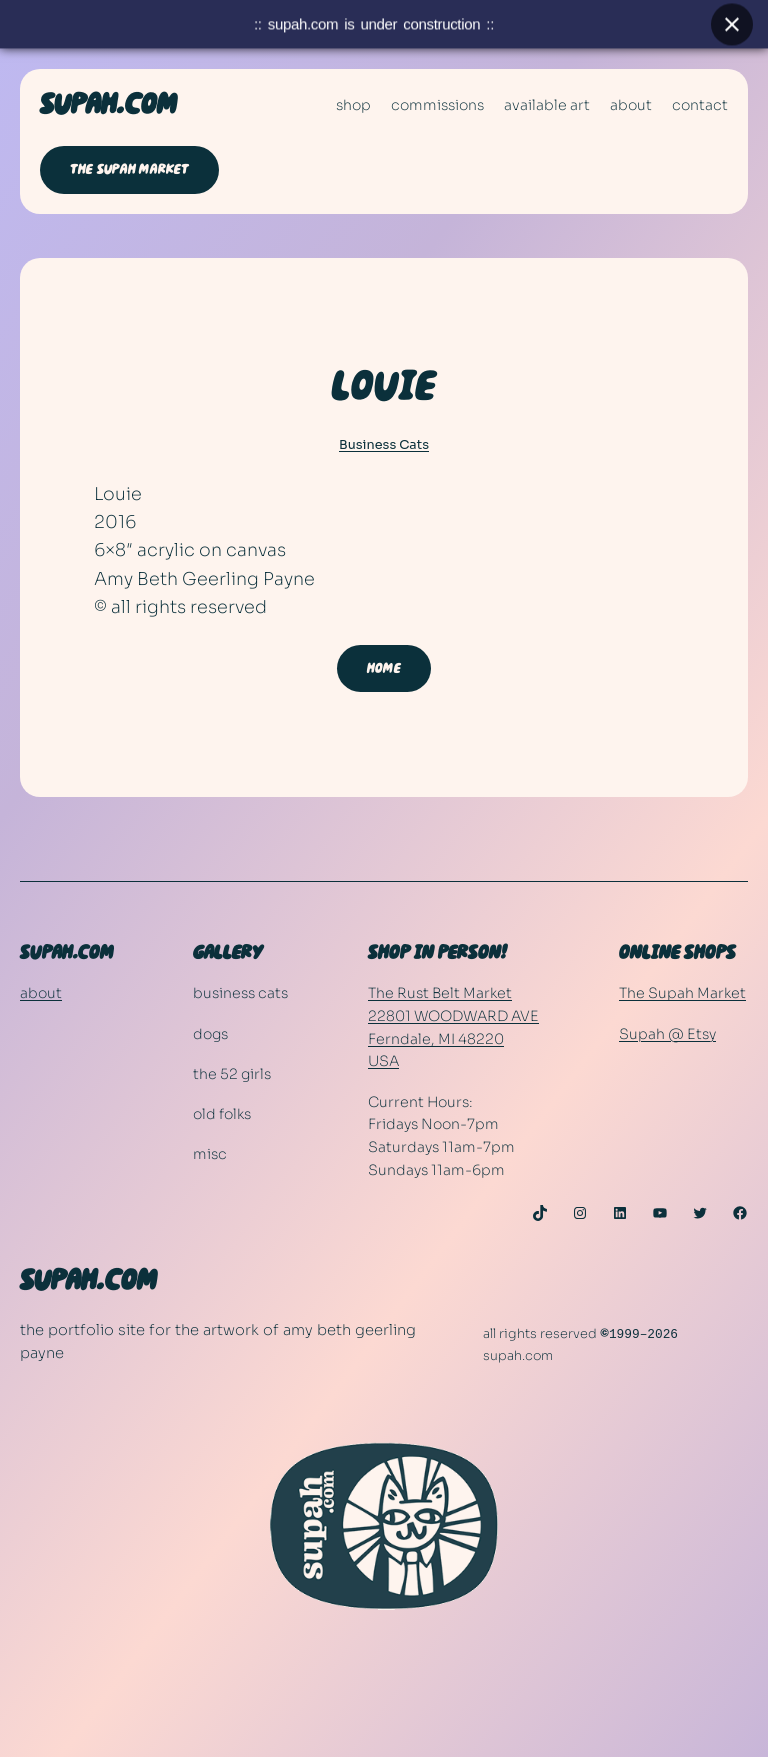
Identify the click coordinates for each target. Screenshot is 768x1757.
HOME (384, 668)
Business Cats (384, 445)
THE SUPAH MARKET (129, 169)
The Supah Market (682, 993)
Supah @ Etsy (667, 1034)
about (41, 993)
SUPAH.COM (108, 105)
